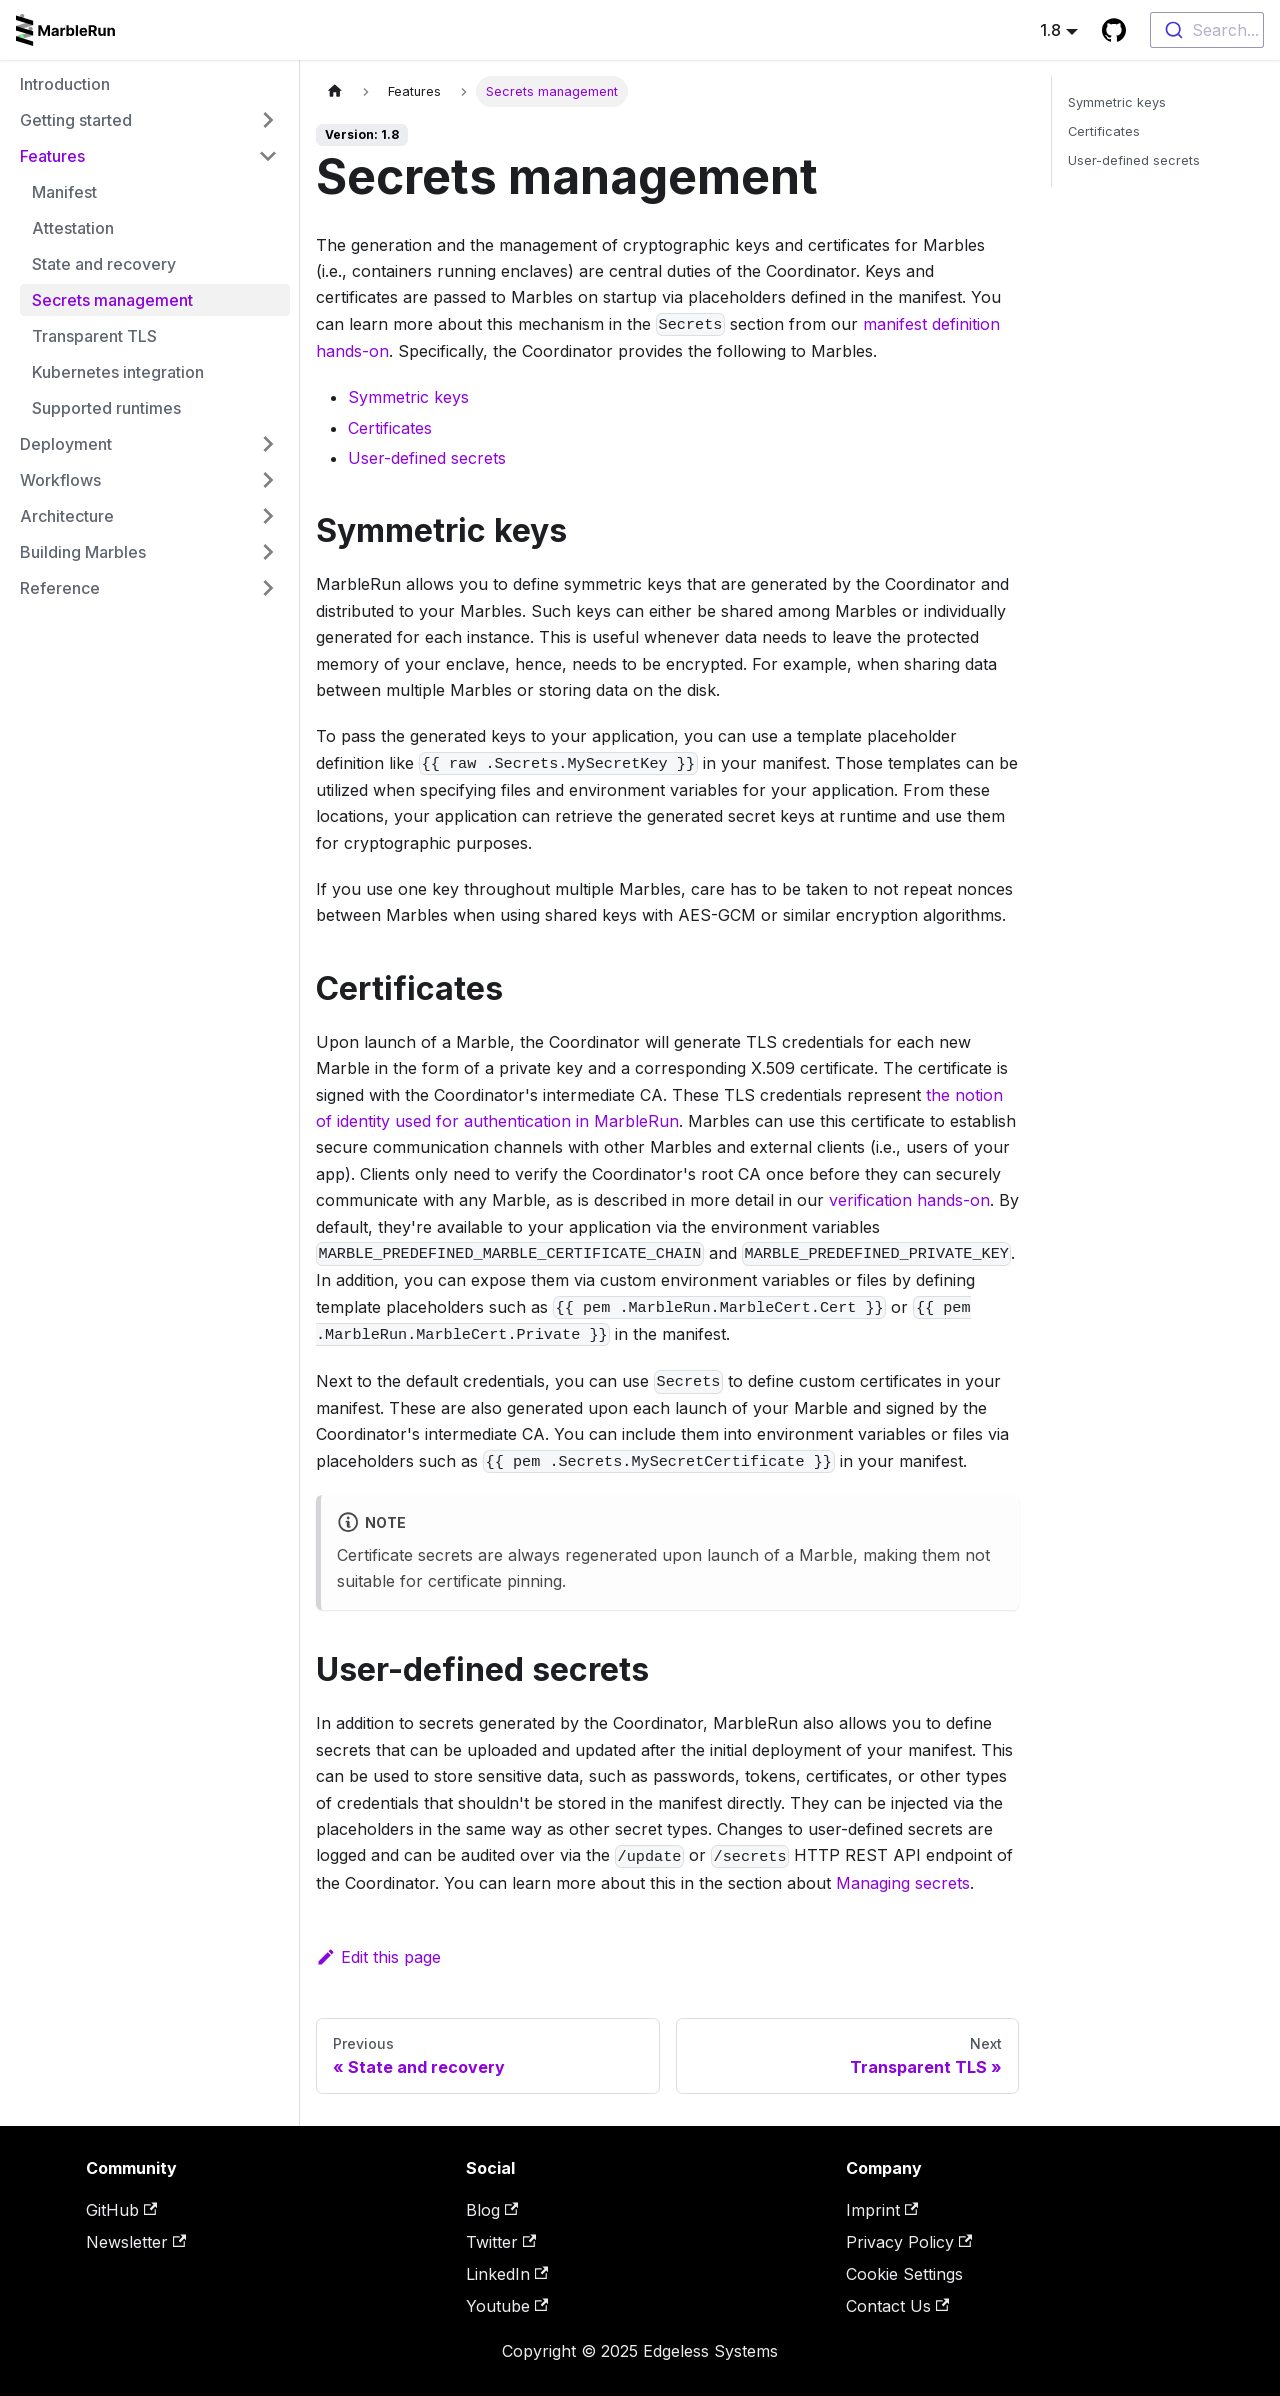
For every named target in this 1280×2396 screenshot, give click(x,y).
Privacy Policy (909, 2242)
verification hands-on (909, 1200)
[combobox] (1207, 30)
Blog (492, 2210)
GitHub (121, 2210)
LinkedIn (507, 2274)
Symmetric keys (408, 397)
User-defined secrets (427, 458)
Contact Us (897, 2306)
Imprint (882, 2210)
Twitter (501, 2242)
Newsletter (136, 2242)
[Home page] (335, 91)
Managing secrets (903, 1883)
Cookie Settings (904, 2274)
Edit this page (378, 1957)
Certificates (390, 428)
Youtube (507, 2306)
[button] (149, 120)
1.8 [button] (1050, 30)
